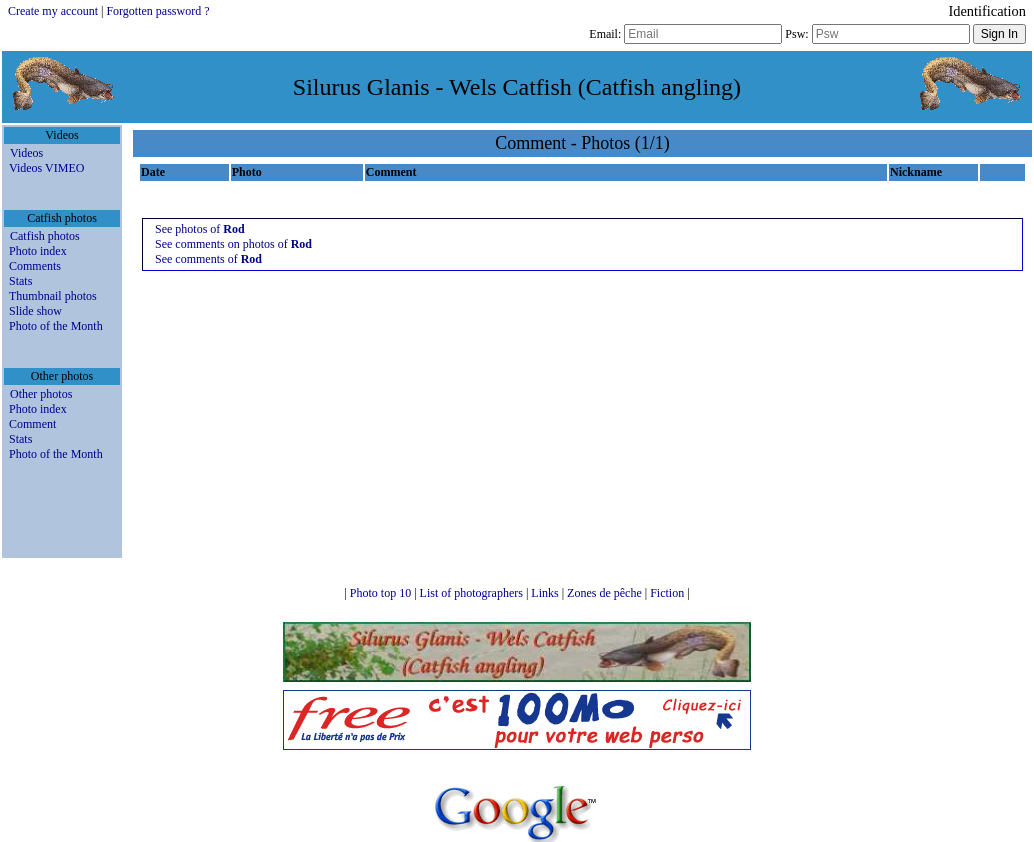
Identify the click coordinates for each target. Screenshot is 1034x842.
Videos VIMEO (46, 168)
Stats (20, 281)
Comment (32, 424)
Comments (35, 266)
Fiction (668, 593)
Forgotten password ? (157, 11)
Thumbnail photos (53, 296)
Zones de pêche (606, 593)
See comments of (208, 259)
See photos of (200, 229)
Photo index (38, 251)
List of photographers (473, 593)
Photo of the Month (56, 326)
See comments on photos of (233, 244)
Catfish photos (45, 236)
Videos (26, 153)
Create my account (53, 11)
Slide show (35, 311)
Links (546, 593)
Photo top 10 (382, 593)
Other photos (41, 394)
